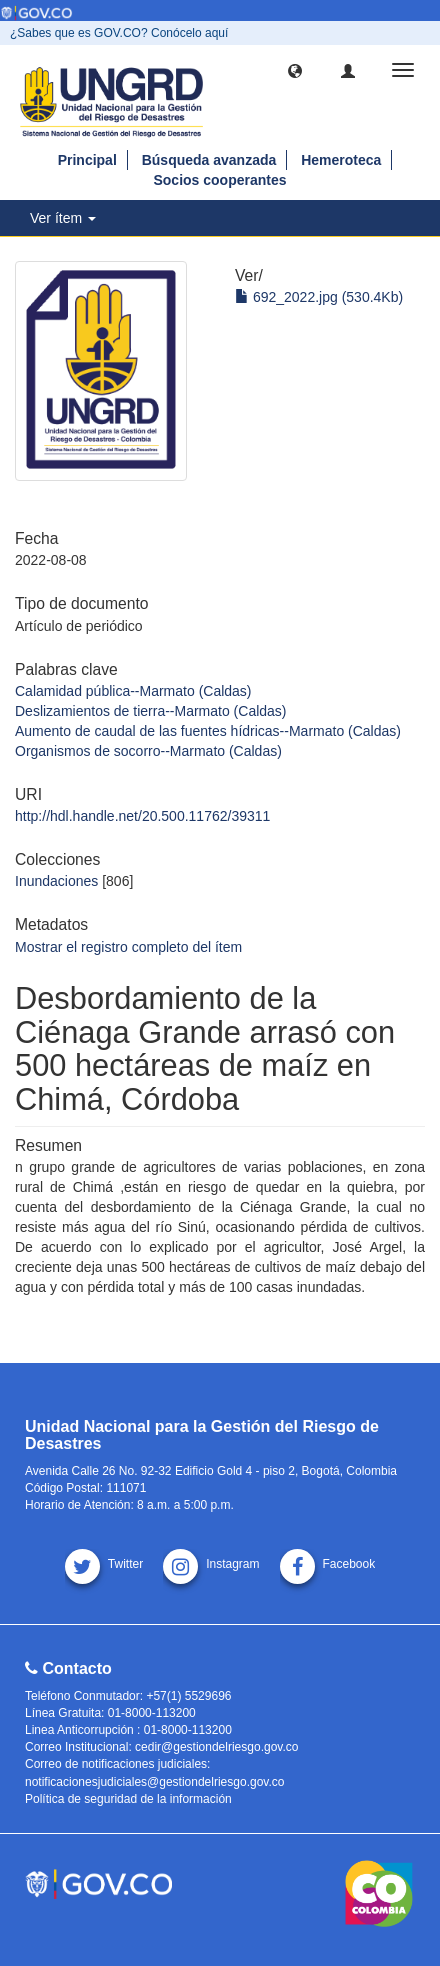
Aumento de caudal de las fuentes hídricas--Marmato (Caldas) (208, 731)
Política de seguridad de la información (128, 1799)
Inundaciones (56, 881)
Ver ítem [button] (63, 218)
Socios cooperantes (219, 180)
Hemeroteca (341, 160)
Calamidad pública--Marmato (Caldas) (133, 691)
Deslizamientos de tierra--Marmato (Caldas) (151, 711)
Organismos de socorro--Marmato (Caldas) (148, 751)
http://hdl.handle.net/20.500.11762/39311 (142, 816)
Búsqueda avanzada (209, 160)
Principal (87, 160)
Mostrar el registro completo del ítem (128, 947)
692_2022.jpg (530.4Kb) (319, 297)
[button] (295, 70)
